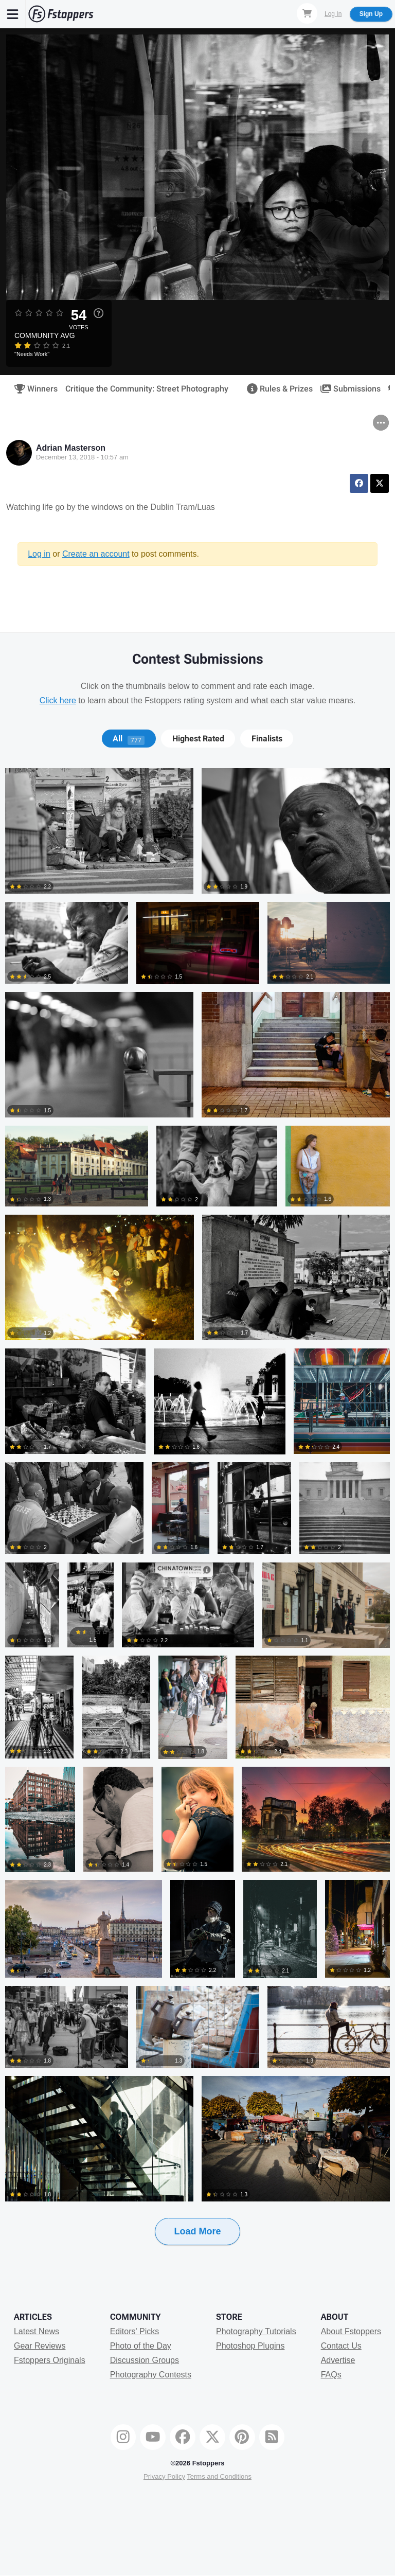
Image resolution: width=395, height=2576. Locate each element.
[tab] (129, 739)
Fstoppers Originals (49, 2360)
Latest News (36, 2331)
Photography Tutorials (256, 2331)
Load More (197, 2231)
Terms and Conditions (219, 2476)
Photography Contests (150, 2374)
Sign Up (371, 13)
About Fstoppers (351, 2331)
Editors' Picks (134, 2331)
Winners (32, 389)
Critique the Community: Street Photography (146, 389)
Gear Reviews (39, 2345)
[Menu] (13, 14)
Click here (58, 700)
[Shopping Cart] (307, 13)
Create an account (96, 553)
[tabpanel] (197, 1523)
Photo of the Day (140, 2345)
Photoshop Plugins (250, 2345)
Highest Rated (198, 739)
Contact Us (341, 2345)
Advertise (338, 2360)
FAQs (331, 2374)
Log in (39, 553)
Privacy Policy (164, 2476)
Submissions (347, 389)
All (129, 739)
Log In (333, 13)
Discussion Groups (144, 2360)
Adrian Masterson (70, 447)
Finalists (267, 739)
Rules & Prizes (276, 389)
